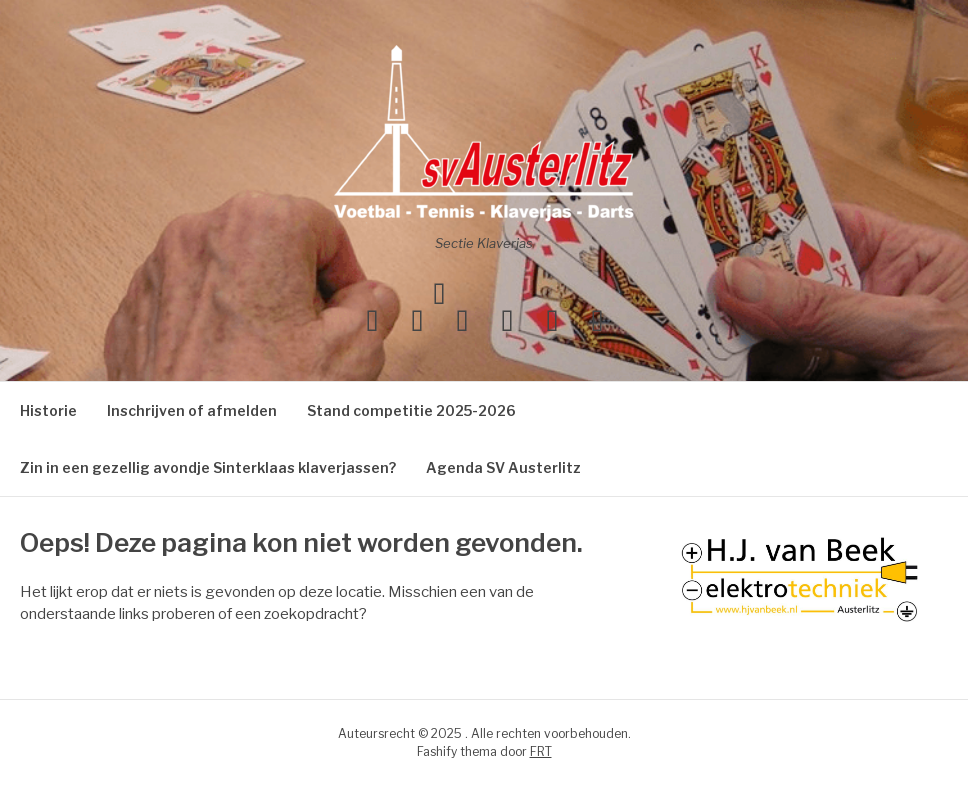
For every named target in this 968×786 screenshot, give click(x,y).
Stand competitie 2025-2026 (411, 410)
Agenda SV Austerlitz (503, 467)
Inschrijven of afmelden (192, 410)
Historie (48, 410)
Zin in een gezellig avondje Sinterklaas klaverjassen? (208, 467)
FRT (541, 751)
